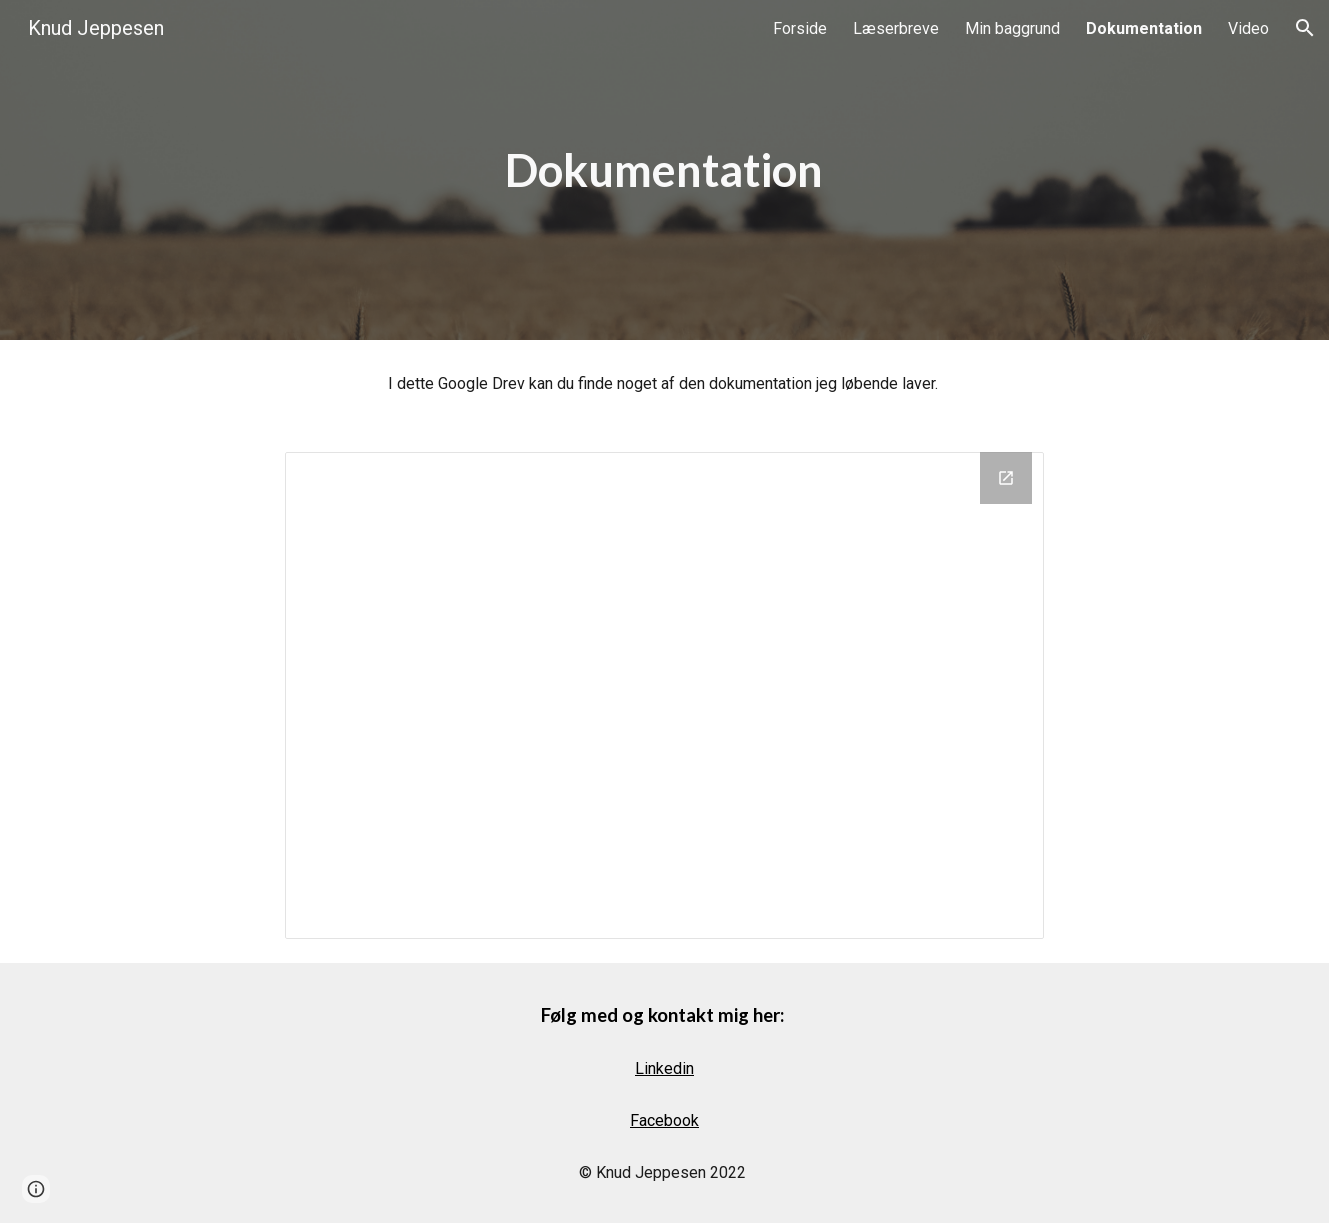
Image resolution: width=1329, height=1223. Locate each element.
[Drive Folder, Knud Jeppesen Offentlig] (665, 695)
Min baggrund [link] (1012, 28)
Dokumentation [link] (1144, 28)
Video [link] (1248, 28)
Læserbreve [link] (896, 28)
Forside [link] (800, 28)
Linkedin (664, 1068)
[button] (1305, 28)
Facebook (664, 1120)
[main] (665, 170)
